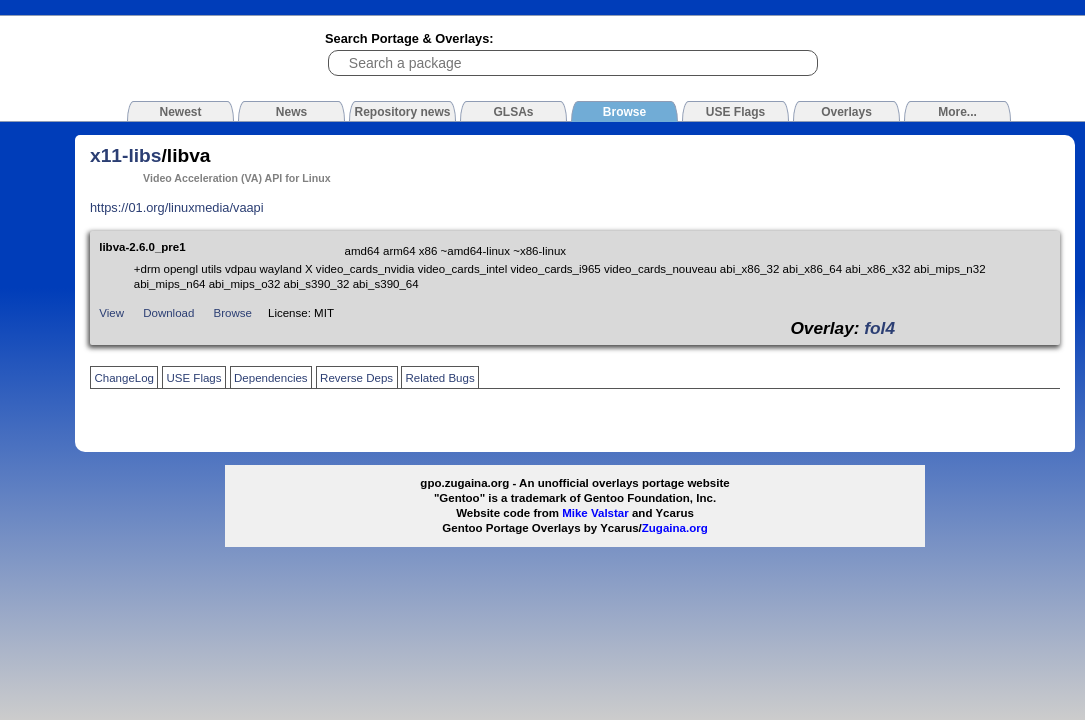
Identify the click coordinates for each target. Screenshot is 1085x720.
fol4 (879, 328)
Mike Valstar (595, 513)
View (111, 313)
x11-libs (125, 155)
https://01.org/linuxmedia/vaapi (177, 207)
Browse (233, 313)
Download (168, 313)
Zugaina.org (675, 528)
